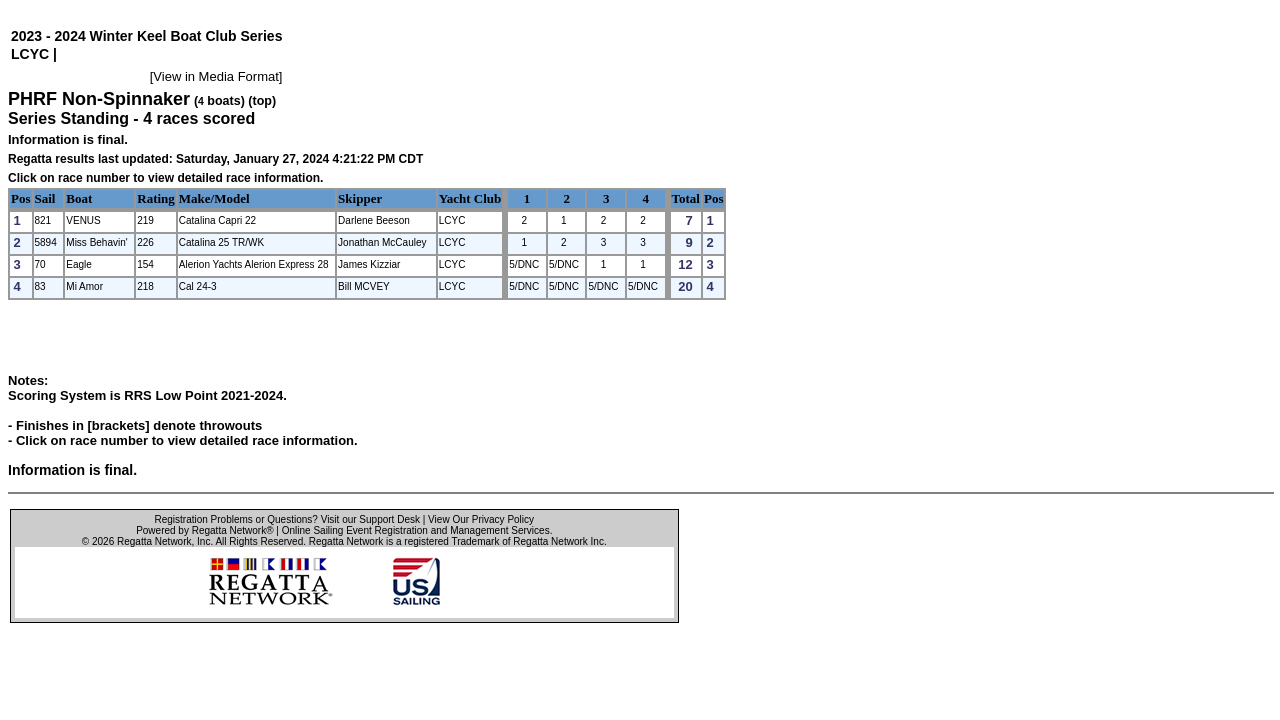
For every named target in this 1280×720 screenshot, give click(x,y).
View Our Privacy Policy (481, 519)
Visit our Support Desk (370, 519)
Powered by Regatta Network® (204, 530)
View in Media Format (215, 76)
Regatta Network (154, 541)
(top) (262, 101)
